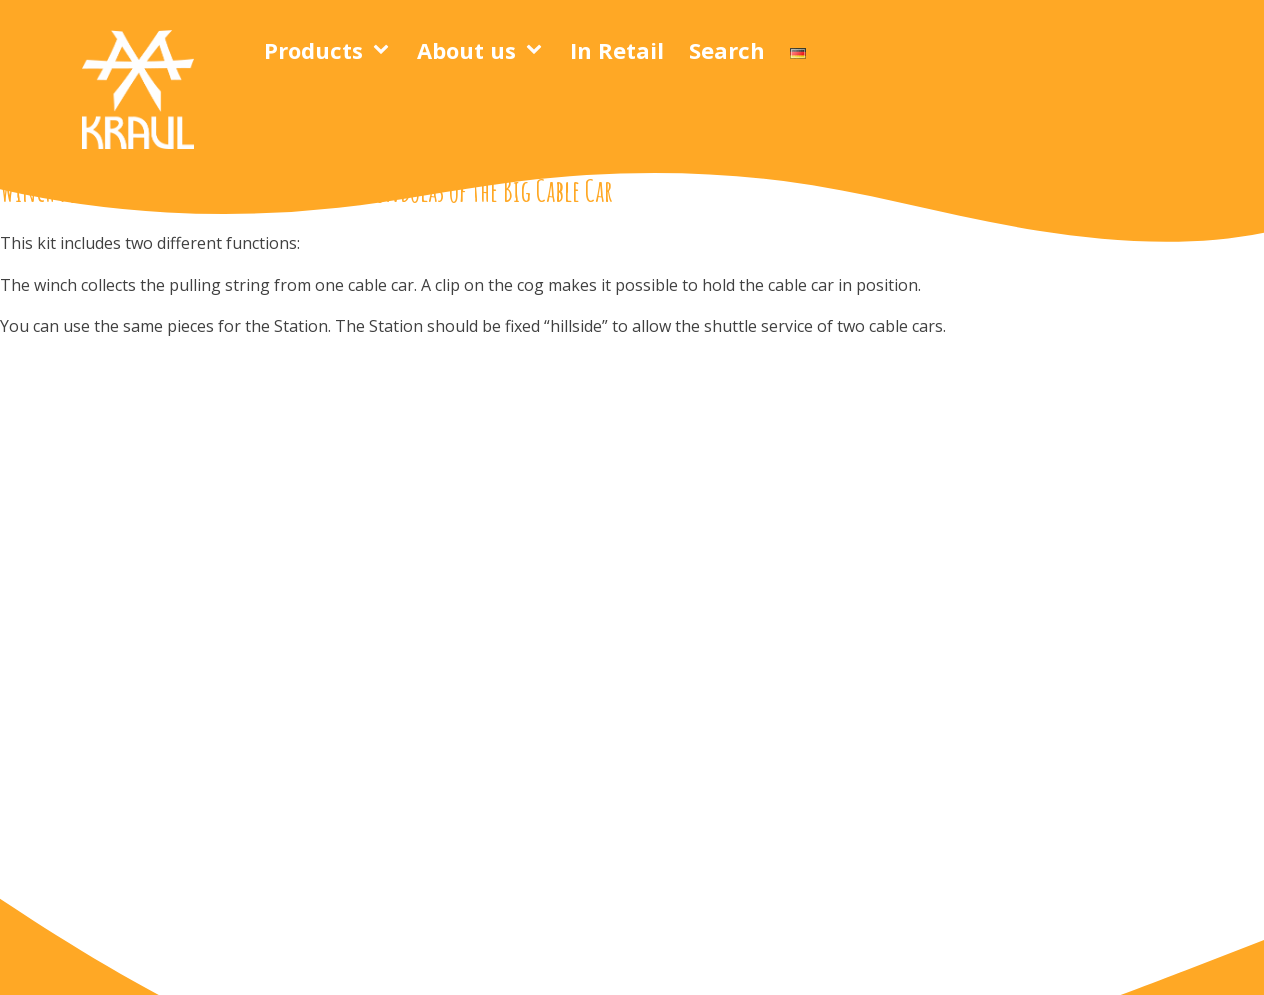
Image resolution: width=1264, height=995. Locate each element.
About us (466, 50)
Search (727, 50)
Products (313, 50)
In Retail (617, 50)
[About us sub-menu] (538, 50)
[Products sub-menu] (385, 50)
